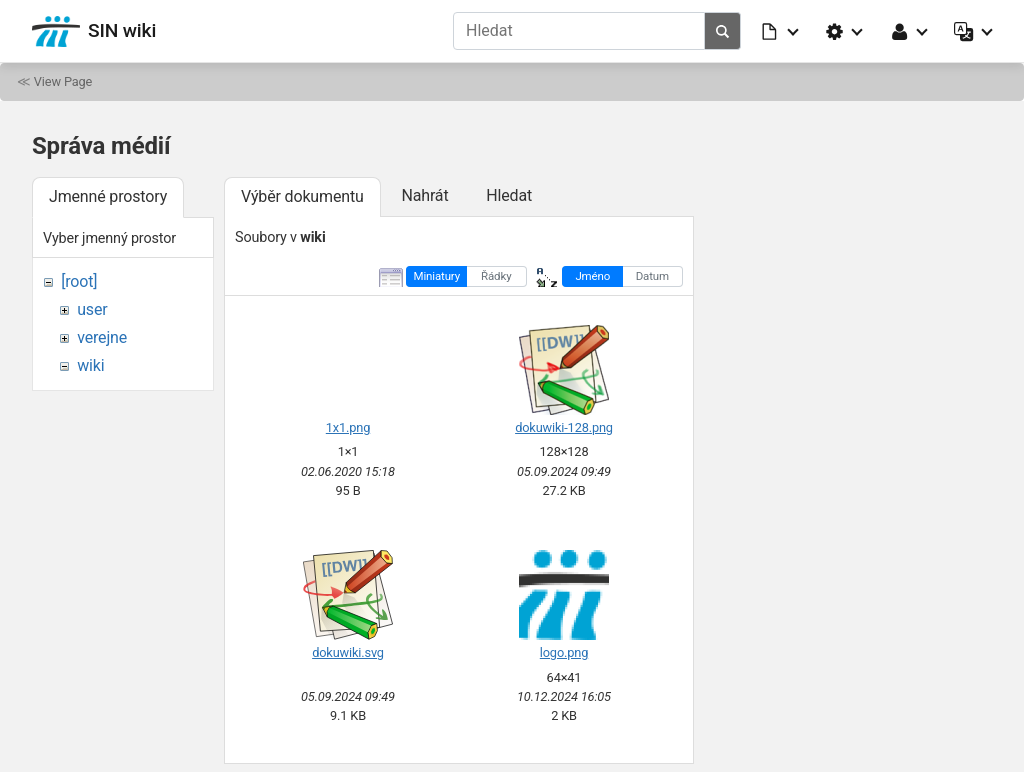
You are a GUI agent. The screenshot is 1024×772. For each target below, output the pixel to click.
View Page (63, 81)
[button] (781, 31)
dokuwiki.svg (348, 652)
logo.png (564, 652)
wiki (90, 365)
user (92, 309)
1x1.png (348, 427)
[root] (79, 281)
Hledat (509, 195)
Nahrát (424, 195)
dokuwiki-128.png (564, 427)
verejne (102, 337)
